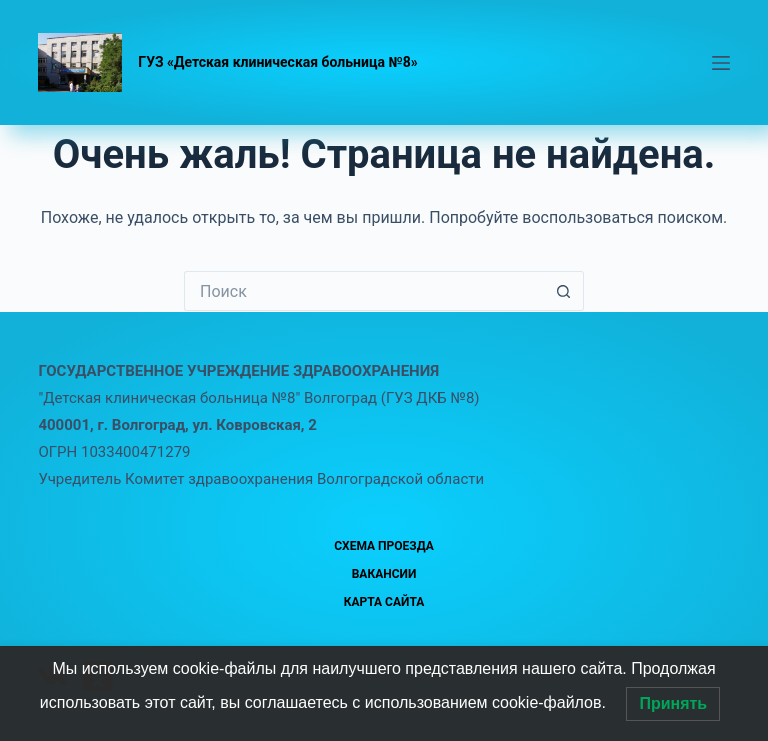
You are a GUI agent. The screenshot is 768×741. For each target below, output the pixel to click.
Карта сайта (384, 602)
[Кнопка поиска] (564, 291)
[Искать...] (364, 291)
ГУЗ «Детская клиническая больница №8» (277, 62)
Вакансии (384, 574)
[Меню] (721, 63)
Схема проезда (384, 546)
